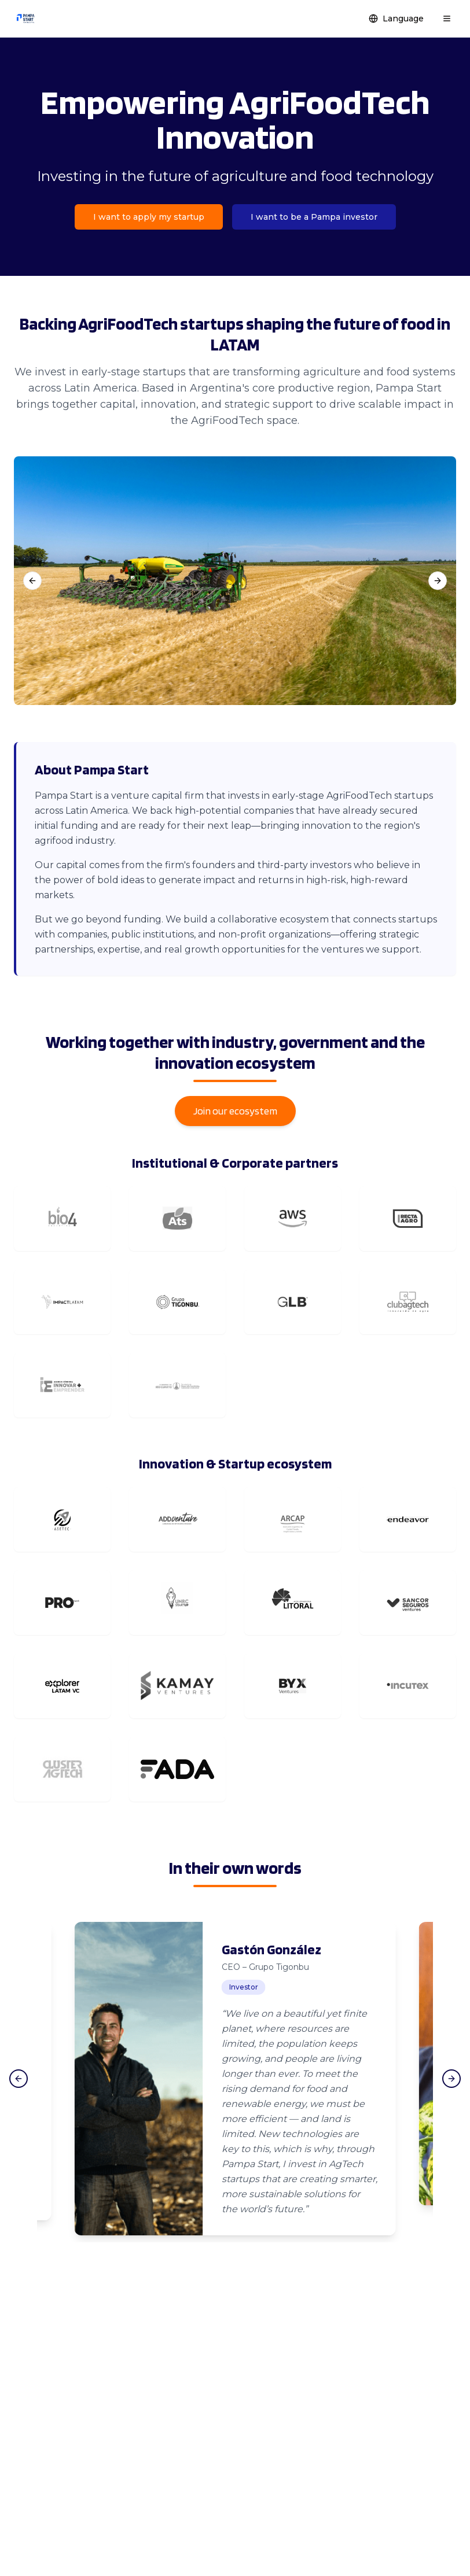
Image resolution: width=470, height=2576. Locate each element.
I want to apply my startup (148, 217)
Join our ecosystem (235, 1111)
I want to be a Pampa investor (314, 217)
